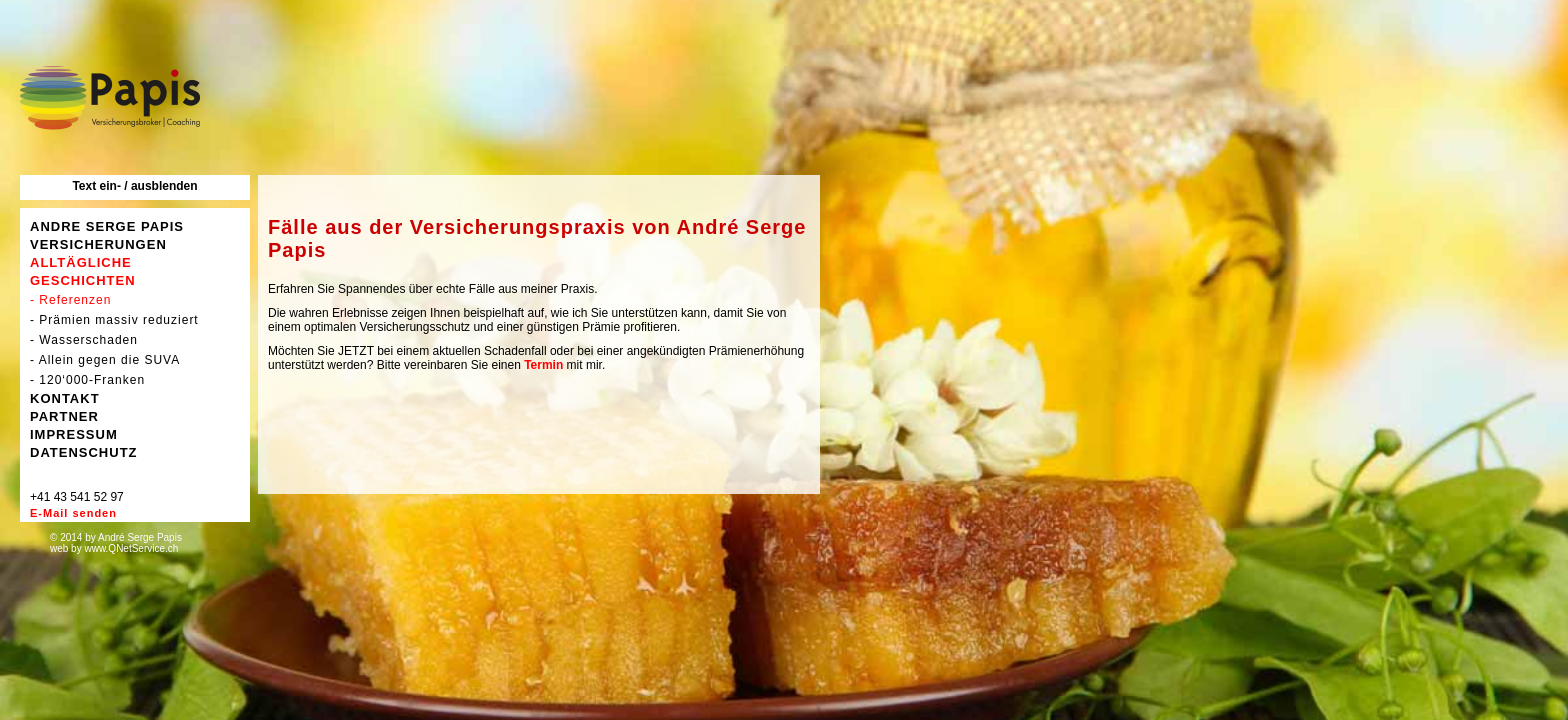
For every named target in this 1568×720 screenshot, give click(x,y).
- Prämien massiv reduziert (114, 320)
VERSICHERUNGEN (98, 244)
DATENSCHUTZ (84, 452)
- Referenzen (70, 300)
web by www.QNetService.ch (114, 548)
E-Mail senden (73, 513)
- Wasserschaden (84, 340)
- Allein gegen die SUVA (105, 360)
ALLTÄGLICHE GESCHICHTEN (83, 271)
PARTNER (64, 416)
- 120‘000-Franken (87, 380)
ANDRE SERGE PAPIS (107, 226)
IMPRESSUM (74, 434)
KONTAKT (65, 398)
